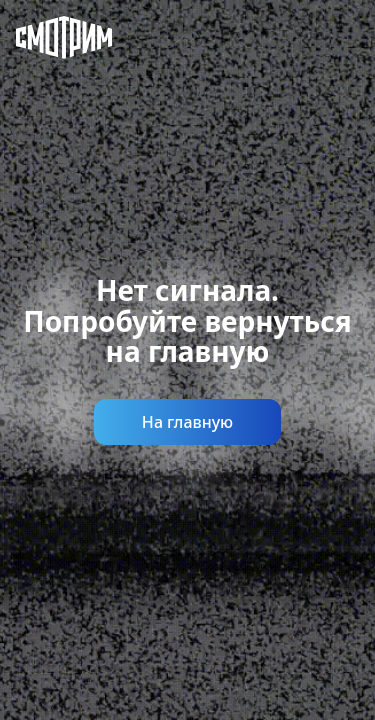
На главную (187, 422)
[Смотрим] (48, 40)
